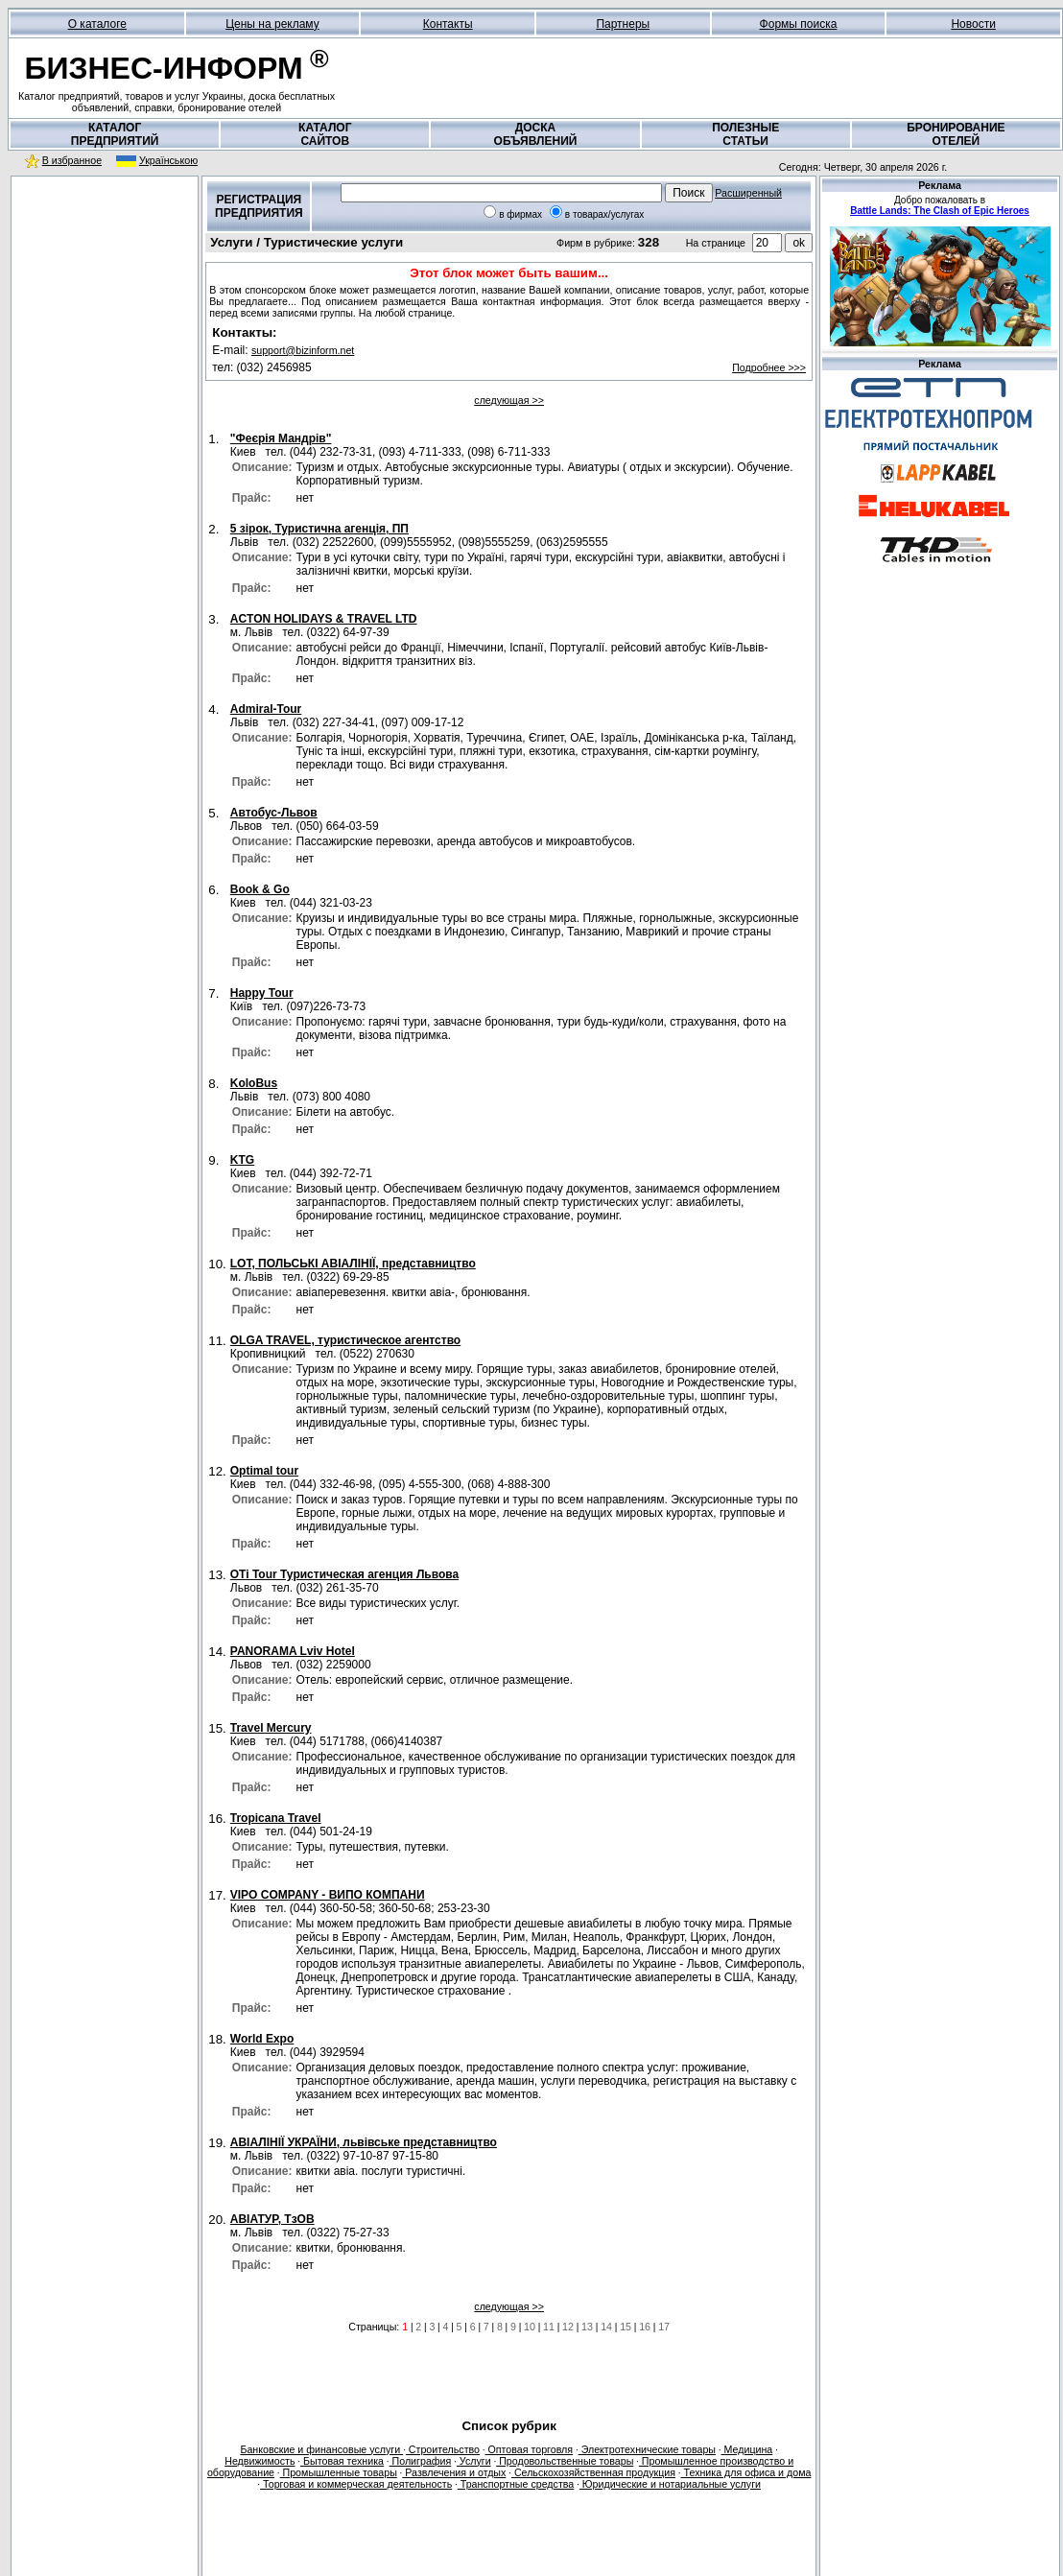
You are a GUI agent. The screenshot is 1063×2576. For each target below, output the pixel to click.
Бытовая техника (342, 2461)
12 (568, 2326)
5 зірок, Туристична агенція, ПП (319, 528)
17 (664, 2326)
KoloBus (253, 1083)
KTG (242, 1160)
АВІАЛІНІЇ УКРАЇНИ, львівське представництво (363, 2142)
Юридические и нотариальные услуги (670, 2484)
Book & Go (260, 889)
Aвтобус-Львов (274, 812)
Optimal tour (264, 1470)
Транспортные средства (516, 2484)
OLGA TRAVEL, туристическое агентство (345, 1340)
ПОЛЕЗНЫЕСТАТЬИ (745, 134)
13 (587, 2326)
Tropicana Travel (275, 1818)
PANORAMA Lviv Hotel (292, 1651)
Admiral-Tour (265, 709)
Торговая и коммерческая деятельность (356, 2484)
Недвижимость (259, 2461)
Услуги (474, 2461)
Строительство (443, 2449)
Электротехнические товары (647, 2449)
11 (549, 2326)
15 (625, 2326)
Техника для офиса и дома (746, 2472)
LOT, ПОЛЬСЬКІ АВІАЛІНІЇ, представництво (353, 1263)
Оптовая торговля (529, 2449)
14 (606, 2326)
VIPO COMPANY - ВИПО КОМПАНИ (327, 1895)
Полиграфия (421, 2461)
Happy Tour (262, 993)
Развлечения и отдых (454, 2472)
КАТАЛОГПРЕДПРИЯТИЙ (115, 134)
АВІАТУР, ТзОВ (272, 2219)
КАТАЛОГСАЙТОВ (324, 134)
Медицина (747, 2449)
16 (644, 2326)
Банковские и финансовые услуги (321, 2449)
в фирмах (520, 214)
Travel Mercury (271, 1728)
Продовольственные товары (564, 2461)
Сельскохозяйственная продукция (593, 2472)
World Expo (262, 2038)
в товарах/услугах (605, 214)
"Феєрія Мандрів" (281, 438)
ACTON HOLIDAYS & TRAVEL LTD (323, 619)
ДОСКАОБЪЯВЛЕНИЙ (536, 134)
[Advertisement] (104, 306)
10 (529, 2326)
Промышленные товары (338, 2472)
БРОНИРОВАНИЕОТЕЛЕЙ (955, 134)
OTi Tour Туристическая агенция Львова (344, 1574)
